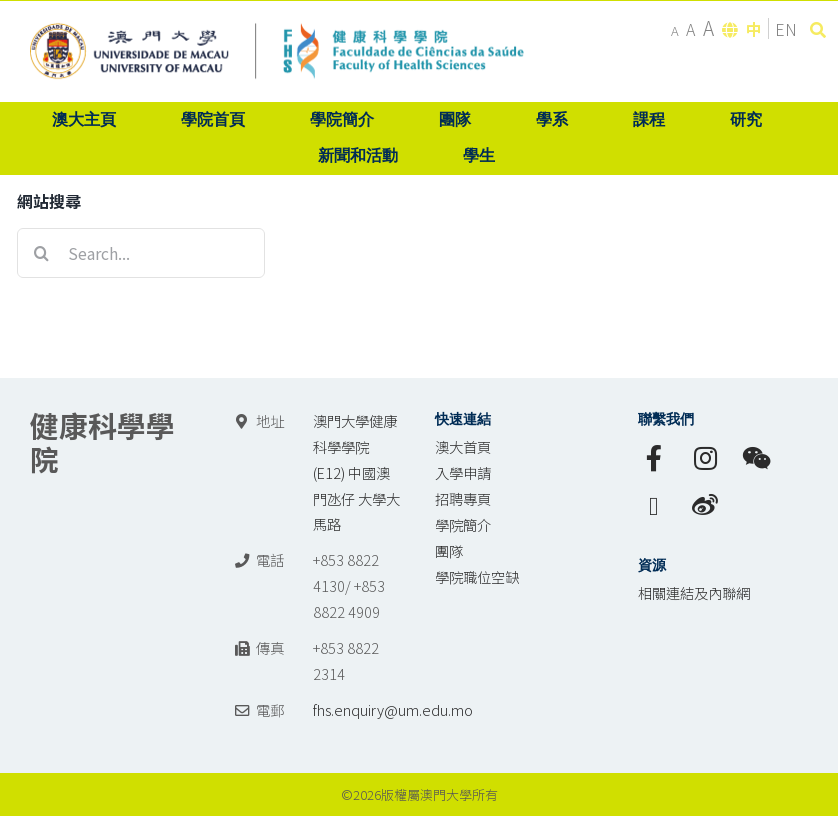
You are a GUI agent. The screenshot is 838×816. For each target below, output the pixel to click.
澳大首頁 (463, 446)
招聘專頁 (463, 498)
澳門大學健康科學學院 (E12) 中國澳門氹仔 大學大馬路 (356, 472)
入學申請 (463, 472)
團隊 (449, 550)
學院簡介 (463, 524)
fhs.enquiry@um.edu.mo (393, 709)
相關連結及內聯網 (694, 592)
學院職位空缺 (477, 576)
